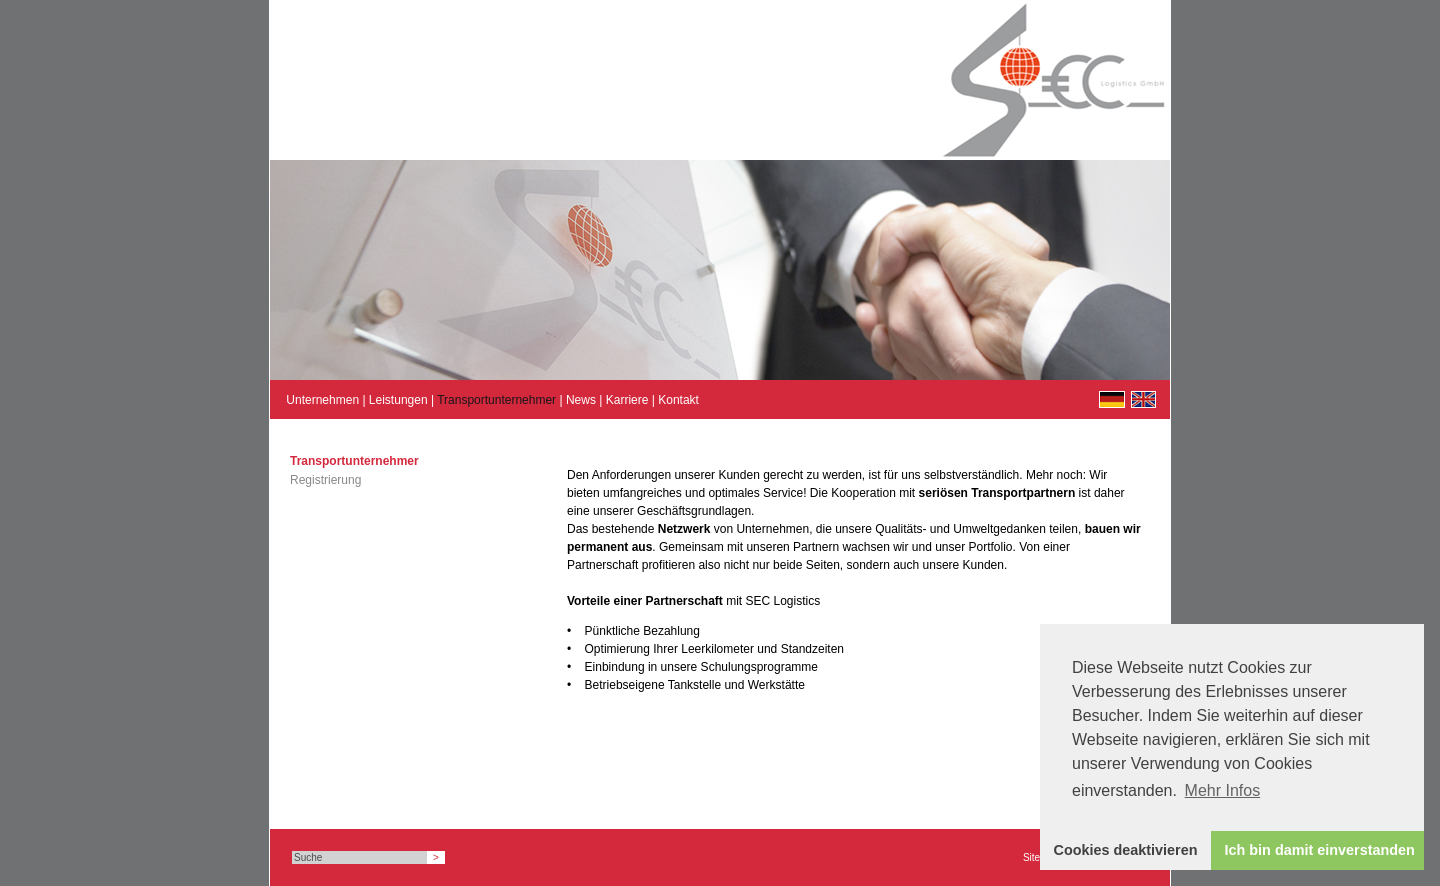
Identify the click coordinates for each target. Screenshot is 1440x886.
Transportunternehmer (496, 400)
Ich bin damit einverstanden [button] (1320, 850)
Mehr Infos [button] (1223, 790)
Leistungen (398, 400)
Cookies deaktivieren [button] (1126, 850)
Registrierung (325, 480)
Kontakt (678, 400)
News (581, 400)
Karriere (627, 400)
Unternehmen (322, 400)
